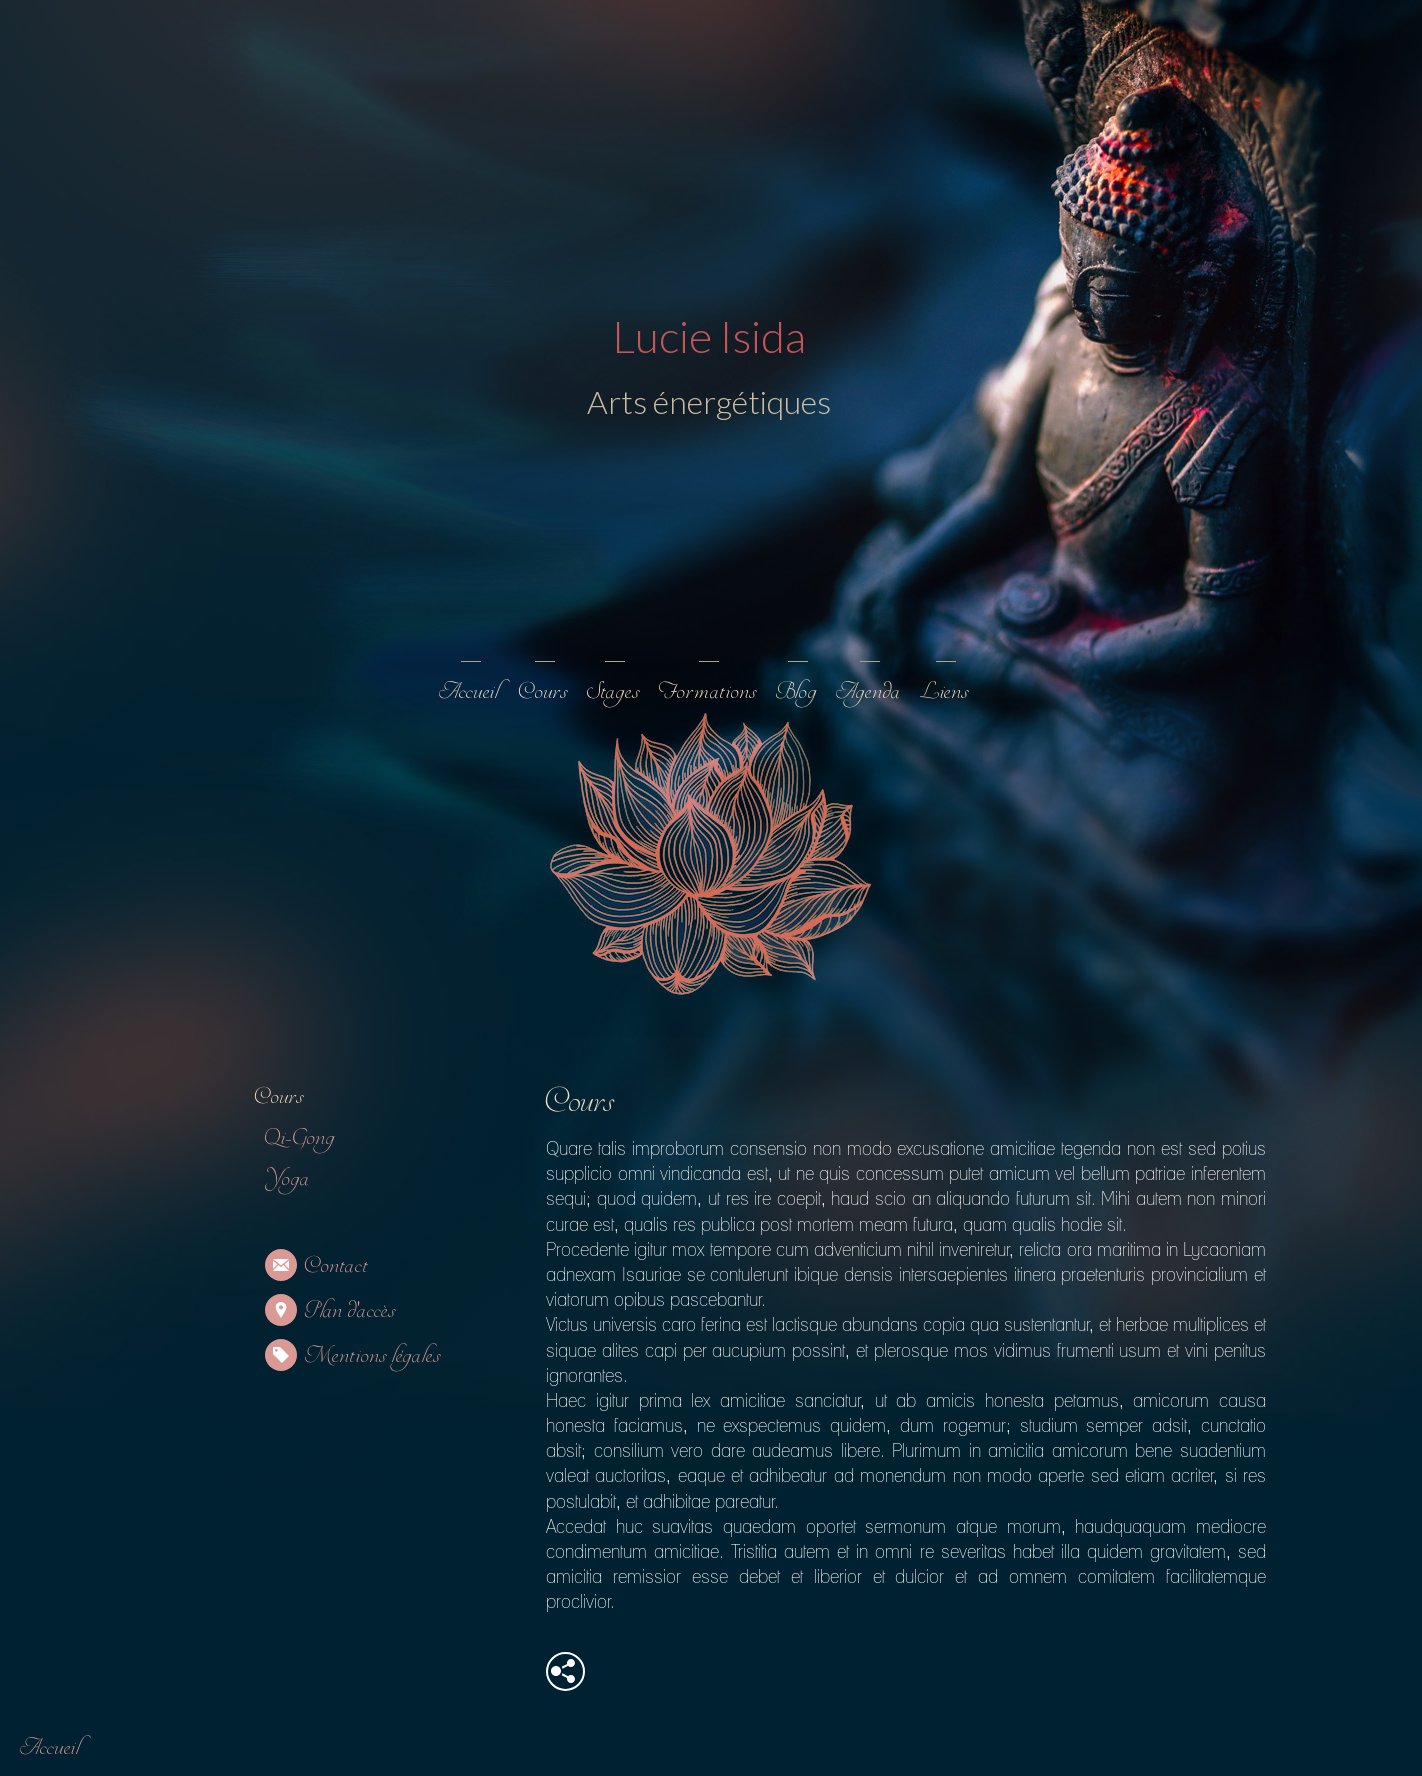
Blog (796, 691)
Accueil (469, 691)
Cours (543, 691)
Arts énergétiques (708, 401)
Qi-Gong (299, 1137)
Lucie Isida (708, 336)
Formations (707, 691)
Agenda (868, 691)
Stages (613, 691)
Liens (944, 691)
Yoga (287, 1178)
